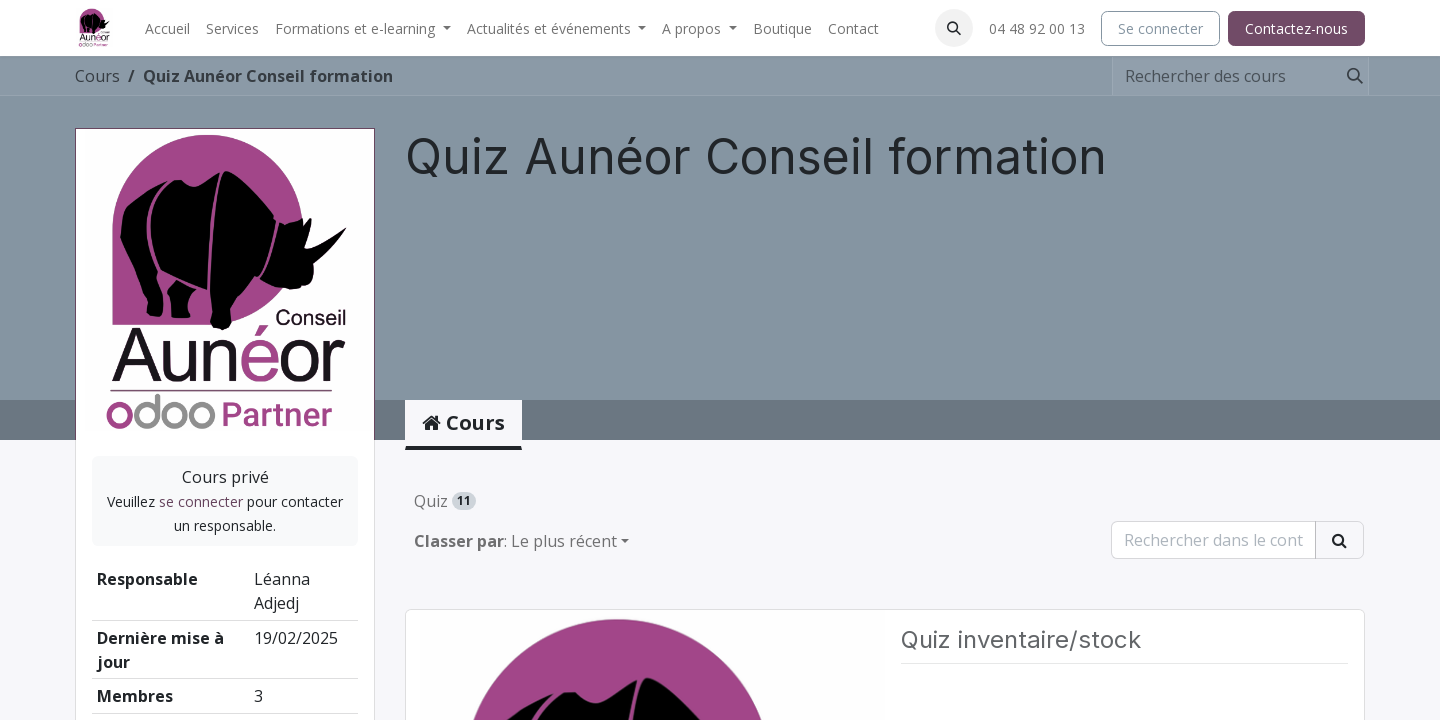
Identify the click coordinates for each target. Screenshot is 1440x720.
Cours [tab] (463, 422)
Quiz (445, 501)
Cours (97, 76)
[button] (954, 28)
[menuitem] (167, 28)
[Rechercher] (1349, 76)
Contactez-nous (1296, 28)
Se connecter (1160, 28)
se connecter (201, 501)
